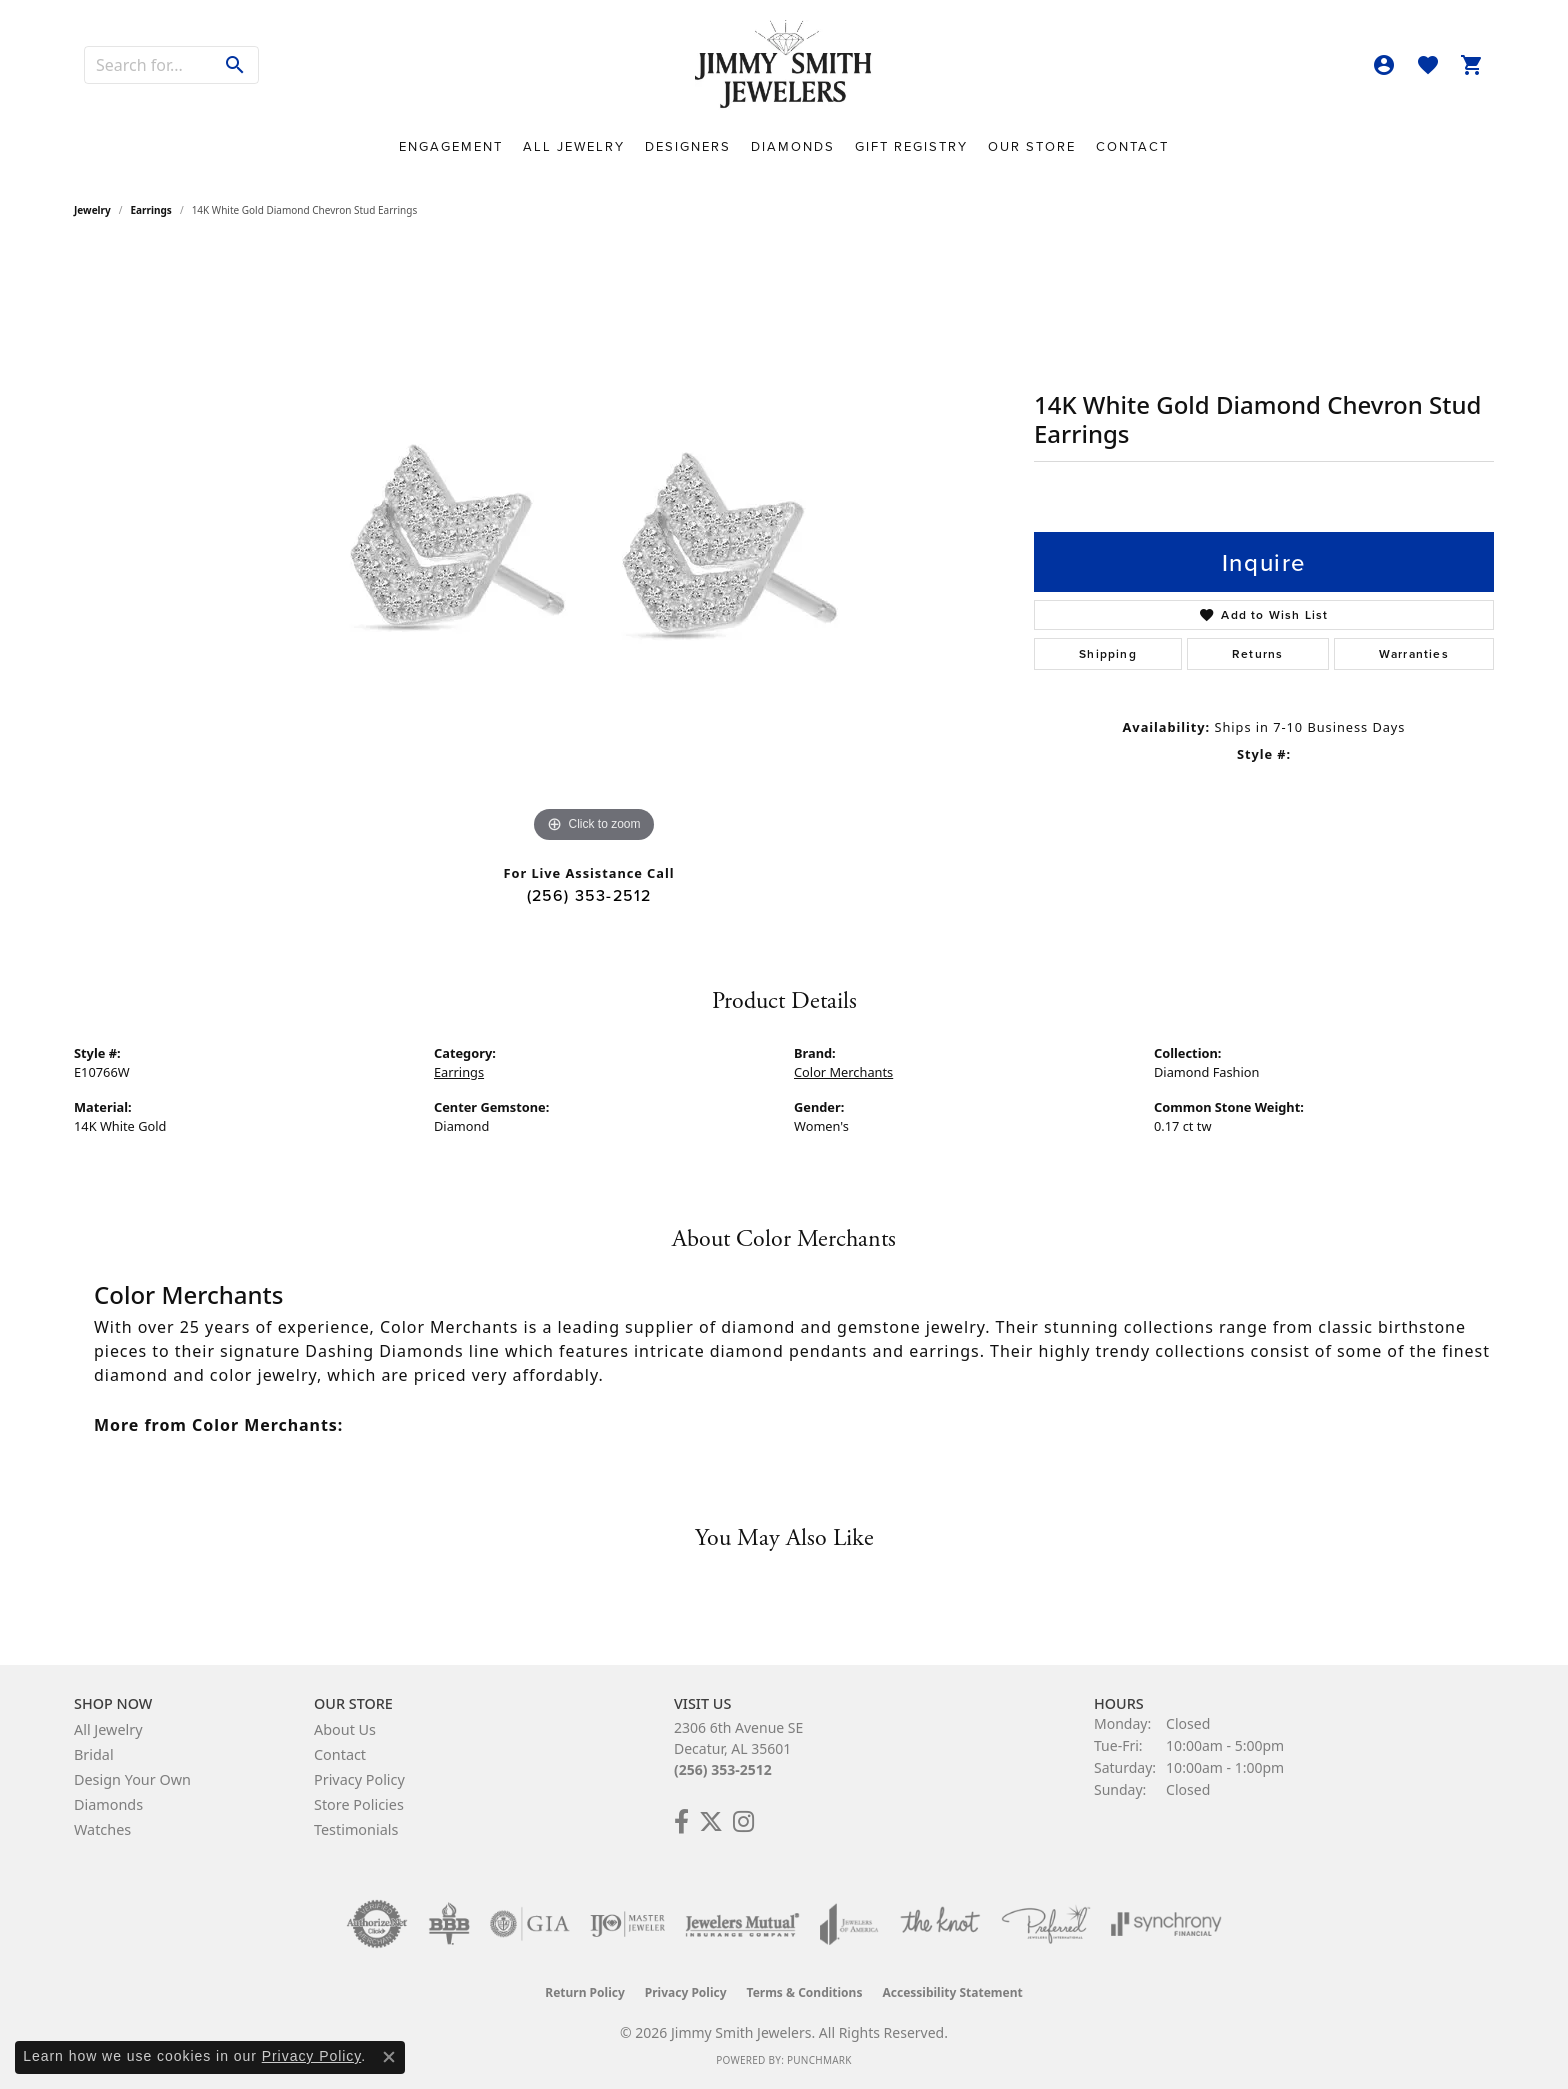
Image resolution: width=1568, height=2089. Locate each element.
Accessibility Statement (952, 1992)
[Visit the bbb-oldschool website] (449, 1924)
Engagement (451, 146)
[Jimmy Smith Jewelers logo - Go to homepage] (783, 65)
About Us (345, 1729)
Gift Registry (911, 146)
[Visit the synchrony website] (1166, 1924)
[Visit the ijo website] (627, 1924)
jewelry (92, 210)
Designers (688, 146)
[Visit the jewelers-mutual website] (742, 1924)
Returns (1257, 653)
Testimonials (356, 1829)
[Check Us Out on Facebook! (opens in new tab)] (681, 1822)
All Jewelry (574, 146)
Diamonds (793, 146)
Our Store (1032, 146)
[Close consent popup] (389, 2057)
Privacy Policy (359, 1779)
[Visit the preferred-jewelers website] (1046, 1924)
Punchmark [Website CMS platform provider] (819, 2060)
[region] (594, 548)
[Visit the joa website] (849, 1924)
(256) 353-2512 (589, 895)
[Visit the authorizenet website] (377, 1924)
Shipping (1108, 653)
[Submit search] (235, 65)
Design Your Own (132, 1779)
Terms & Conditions (805, 1992)
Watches (102, 1829)
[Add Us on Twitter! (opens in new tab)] (711, 1822)
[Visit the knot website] (940, 1924)
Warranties (1414, 653)
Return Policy (585, 1992)
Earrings (151, 210)
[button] (1384, 65)
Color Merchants (843, 1072)
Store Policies (359, 1804)
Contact (1132, 146)
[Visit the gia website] (530, 1924)
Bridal (94, 1754)
